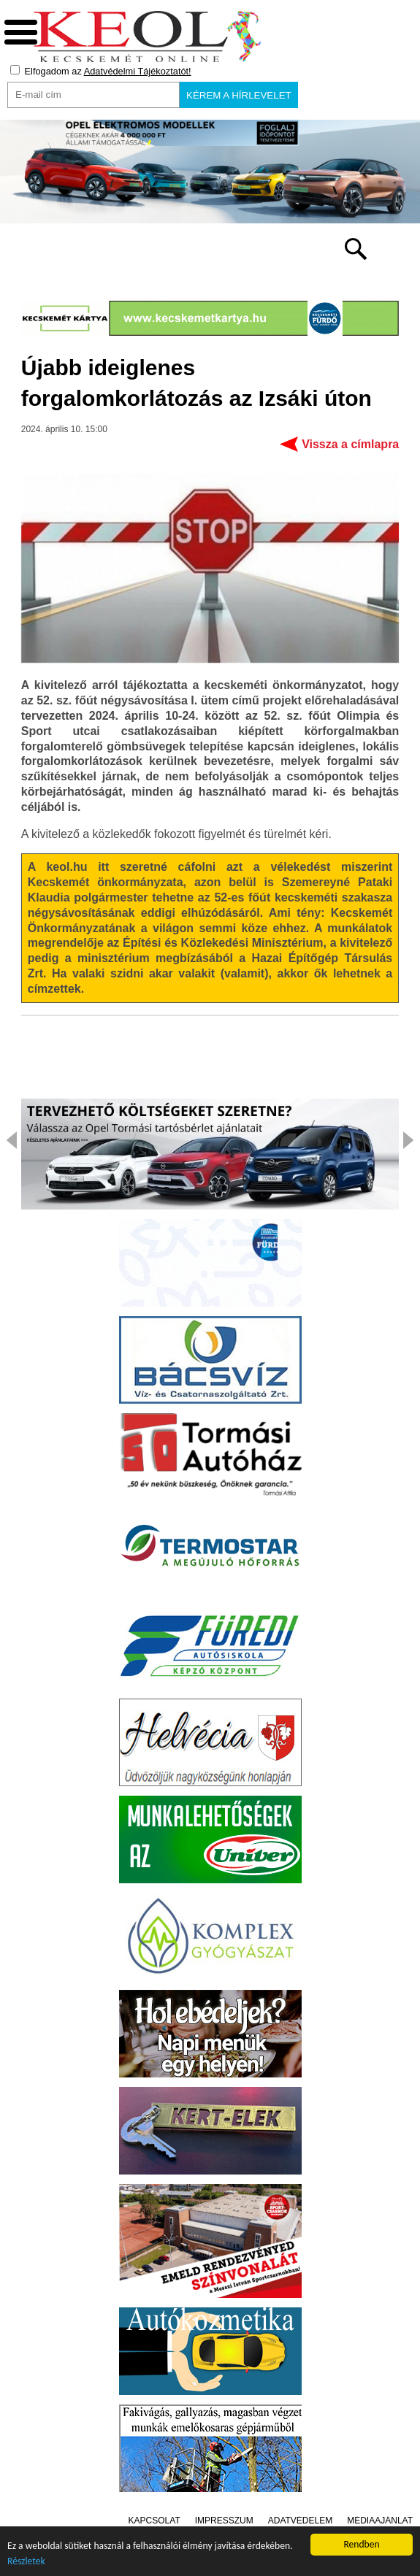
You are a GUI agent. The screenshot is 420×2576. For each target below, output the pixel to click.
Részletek (26, 2561)
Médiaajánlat (380, 2520)
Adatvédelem (300, 2520)
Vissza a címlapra (350, 444)
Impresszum (224, 2520)
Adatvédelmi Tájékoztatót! (137, 71)
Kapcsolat (154, 2520)
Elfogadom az (100, 71)
